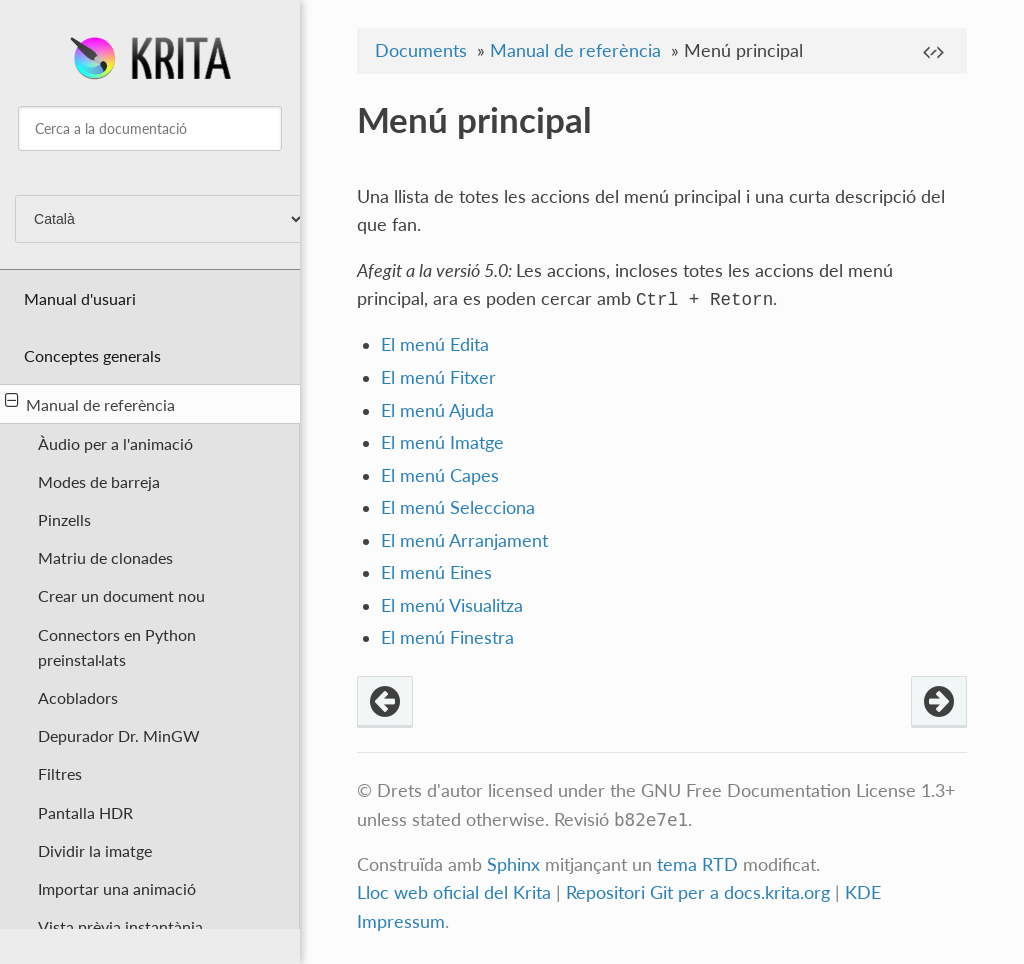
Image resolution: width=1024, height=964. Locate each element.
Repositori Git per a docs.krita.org (698, 892)
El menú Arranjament (464, 540)
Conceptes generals (92, 355)
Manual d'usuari (80, 298)
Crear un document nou (121, 595)
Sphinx (513, 864)
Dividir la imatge (95, 850)
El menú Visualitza (452, 605)
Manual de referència (90, 403)
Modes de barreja (99, 481)
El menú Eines (436, 572)
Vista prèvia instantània (120, 926)
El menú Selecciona (458, 507)
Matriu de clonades (105, 557)
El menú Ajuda (437, 410)
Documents (421, 50)
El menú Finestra (447, 637)
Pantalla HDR (85, 812)
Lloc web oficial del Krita (454, 892)
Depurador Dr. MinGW (119, 735)
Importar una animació (117, 888)
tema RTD (697, 864)
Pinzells (64, 519)
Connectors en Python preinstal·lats (117, 647)
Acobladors (78, 697)
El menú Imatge (442, 442)
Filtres (60, 773)
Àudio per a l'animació (115, 443)
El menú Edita (435, 344)
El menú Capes (440, 475)
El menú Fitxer (438, 377)
